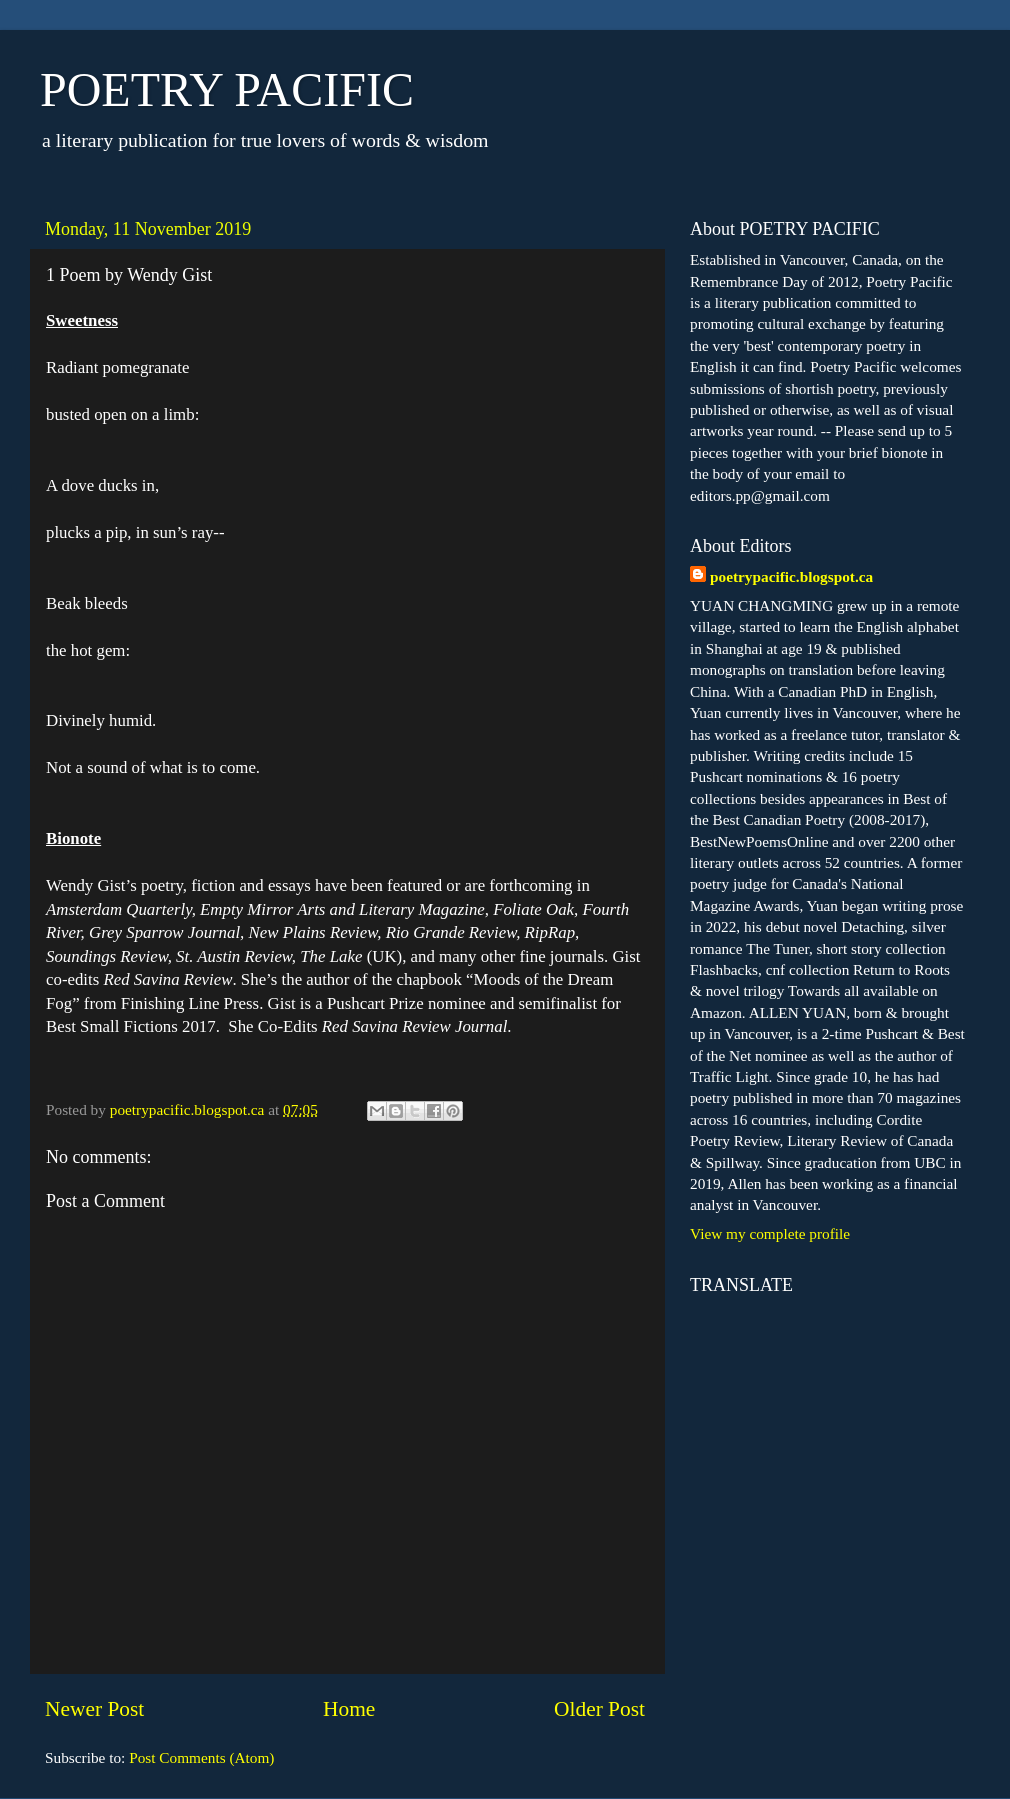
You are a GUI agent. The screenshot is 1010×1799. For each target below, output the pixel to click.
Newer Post (94, 1709)
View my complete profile (770, 1233)
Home (349, 1709)
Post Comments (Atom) (201, 1757)
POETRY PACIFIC (227, 89)
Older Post (599, 1709)
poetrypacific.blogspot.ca (791, 576)
